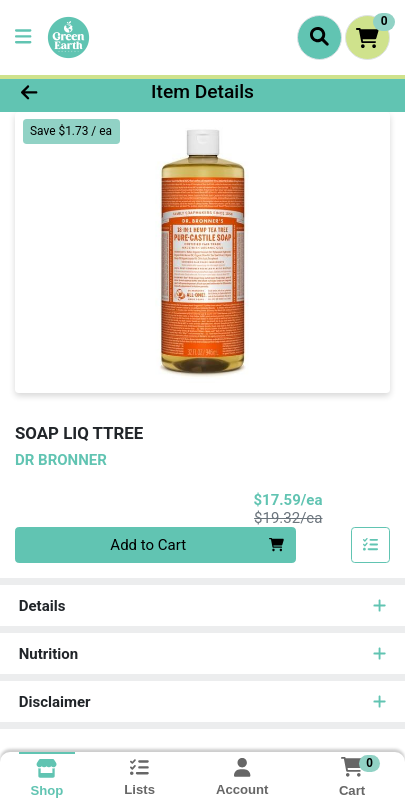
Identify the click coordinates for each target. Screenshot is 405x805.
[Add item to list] (371, 545)
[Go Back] (62, 92)
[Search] (319, 37)
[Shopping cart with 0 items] (367, 37)
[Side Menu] (23, 37)
